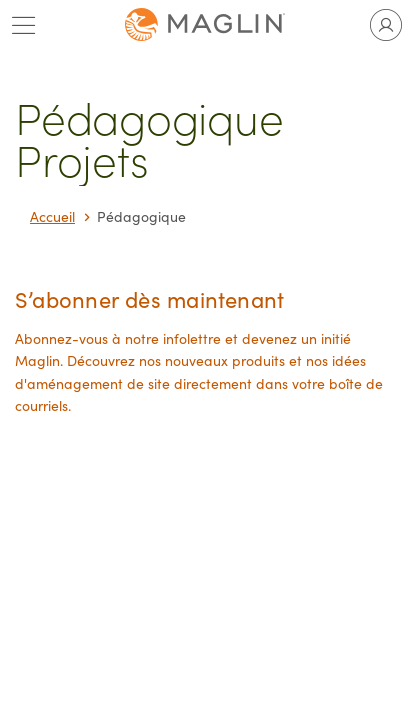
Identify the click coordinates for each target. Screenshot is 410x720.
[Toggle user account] (386, 25)
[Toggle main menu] (24, 25)
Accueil (52, 216)
